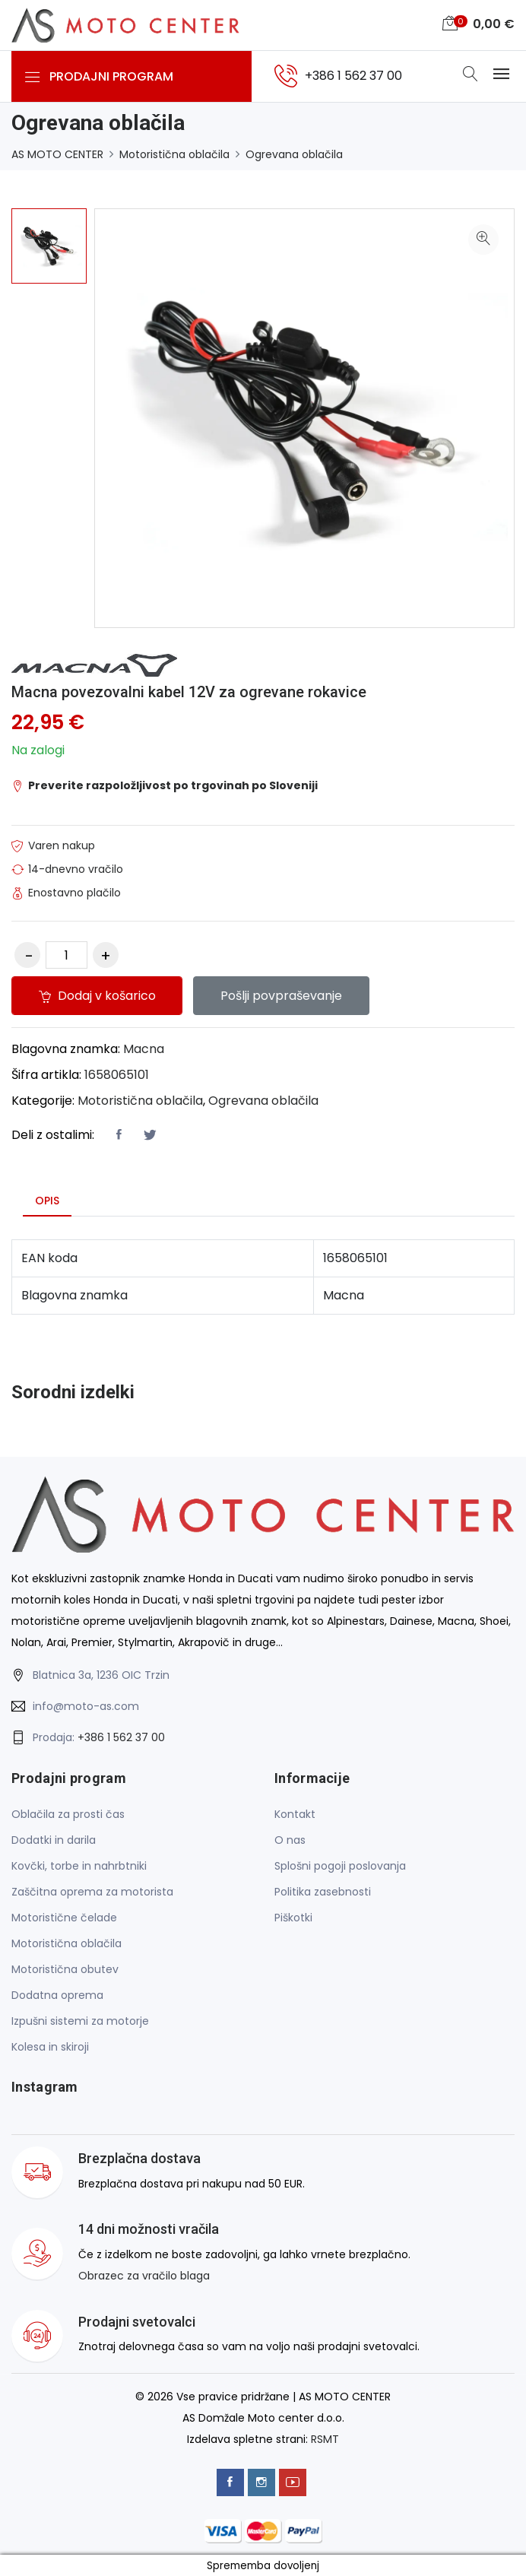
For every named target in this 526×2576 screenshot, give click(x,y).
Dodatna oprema (57, 1995)
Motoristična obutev (65, 1969)
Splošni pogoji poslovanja (340, 1865)
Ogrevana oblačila (294, 154)
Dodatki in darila (53, 1840)
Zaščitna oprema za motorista (92, 1891)
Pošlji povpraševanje (282, 995)
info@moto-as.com (86, 1705)
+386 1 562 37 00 (121, 1736)
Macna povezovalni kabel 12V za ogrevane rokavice (188, 692)
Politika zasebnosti (322, 1891)
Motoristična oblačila (174, 154)
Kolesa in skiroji (50, 2046)
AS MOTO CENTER (57, 154)
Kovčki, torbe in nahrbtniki (79, 1865)
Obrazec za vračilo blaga (144, 2275)
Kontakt (294, 1814)
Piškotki (293, 1917)
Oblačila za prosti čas (68, 1814)
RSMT (325, 2437)
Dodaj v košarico (97, 995)
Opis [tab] (47, 1199)
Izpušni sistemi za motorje (80, 2021)
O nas (290, 1840)
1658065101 (116, 1074)
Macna (143, 1048)
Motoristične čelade (64, 1917)
